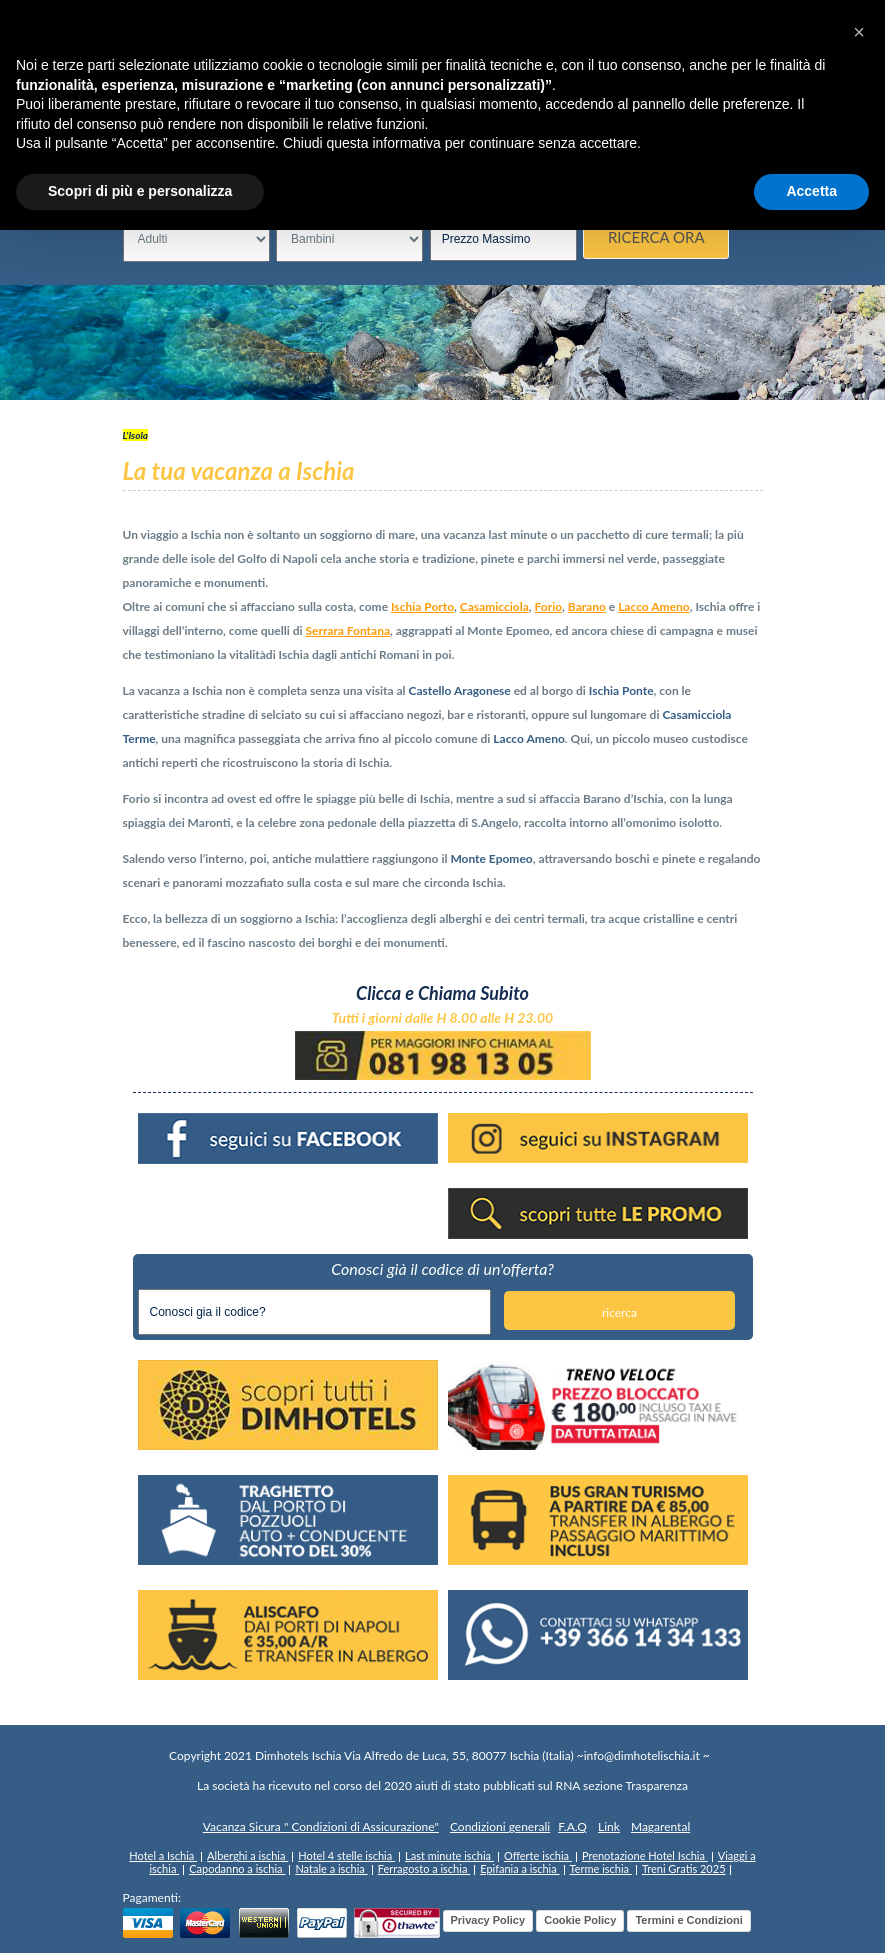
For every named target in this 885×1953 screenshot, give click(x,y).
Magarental (660, 1827)
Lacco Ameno (654, 606)
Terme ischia (601, 1868)
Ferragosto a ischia (424, 1868)
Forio (549, 606)
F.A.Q (572, 1827)
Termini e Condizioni (688, 1920)
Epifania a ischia (519, 1868)
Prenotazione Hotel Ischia (645, 1855)
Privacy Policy (488, 1920)
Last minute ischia (449, 1855)
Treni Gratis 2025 (684, 1868)
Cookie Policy (580, 1920)
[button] (859, 32)
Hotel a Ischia (163, 1855)
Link (609, 1827)
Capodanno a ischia (237, 1868)
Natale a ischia (331, 1868)
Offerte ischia (538, 1855)
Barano (587, 606)
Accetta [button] (811, 191)
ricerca (619, 1312)
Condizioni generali (500, 1827)
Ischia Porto (422, 606)
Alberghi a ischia (247, 1855)
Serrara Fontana (347, 630)
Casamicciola (494, 606)
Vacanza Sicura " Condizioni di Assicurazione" (321, 1827)
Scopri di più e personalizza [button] (140, 191)
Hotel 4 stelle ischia (346, 1855)
